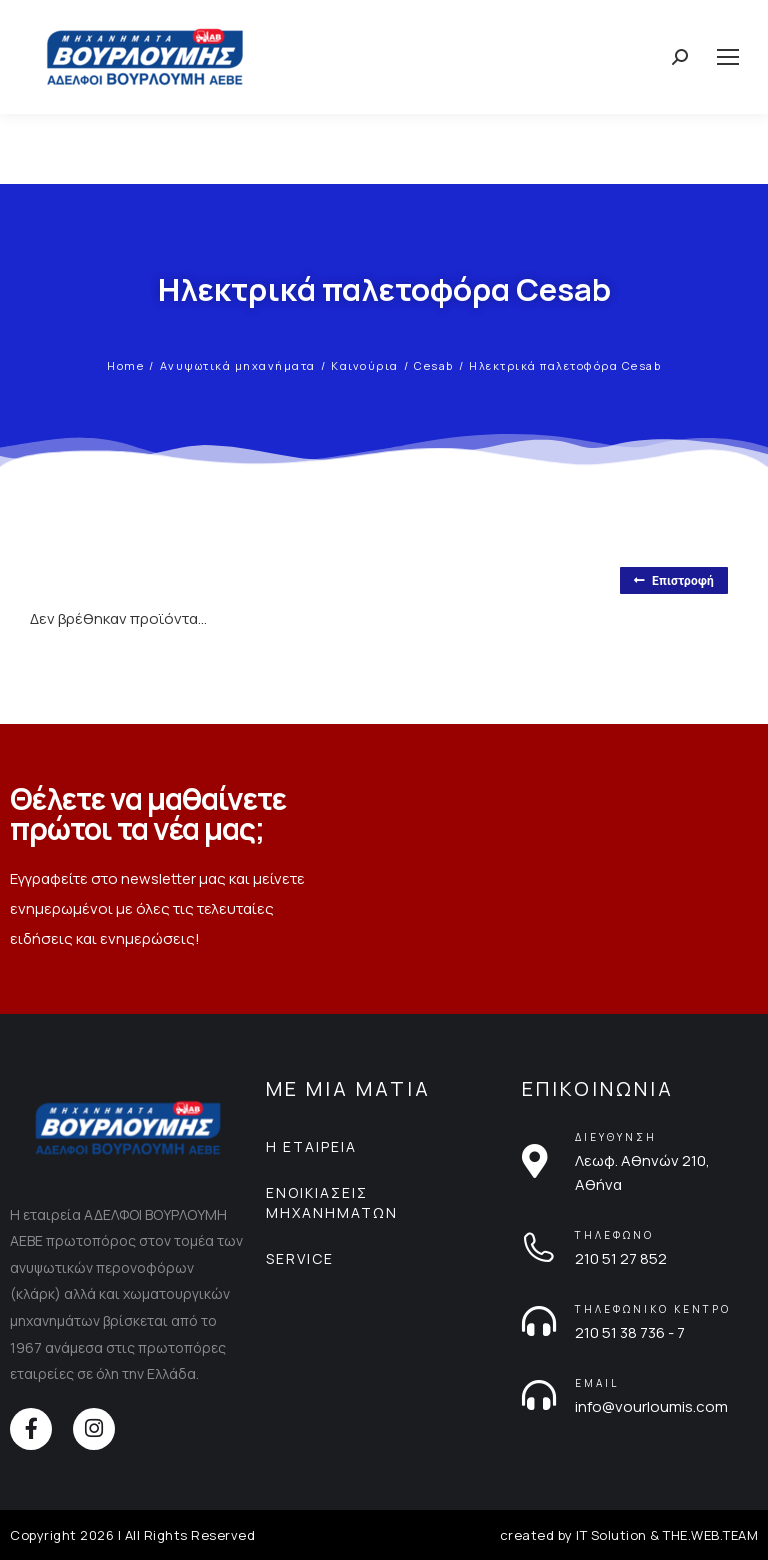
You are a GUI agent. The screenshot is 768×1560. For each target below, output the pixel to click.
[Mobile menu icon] (728, 57)
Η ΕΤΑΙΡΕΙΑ (311, 1146)
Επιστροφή (674, 581)
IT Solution (611, 1535)
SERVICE (300, 1258)
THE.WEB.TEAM (710, 1535)
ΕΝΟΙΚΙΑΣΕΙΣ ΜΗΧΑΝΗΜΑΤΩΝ (332, 1202)
